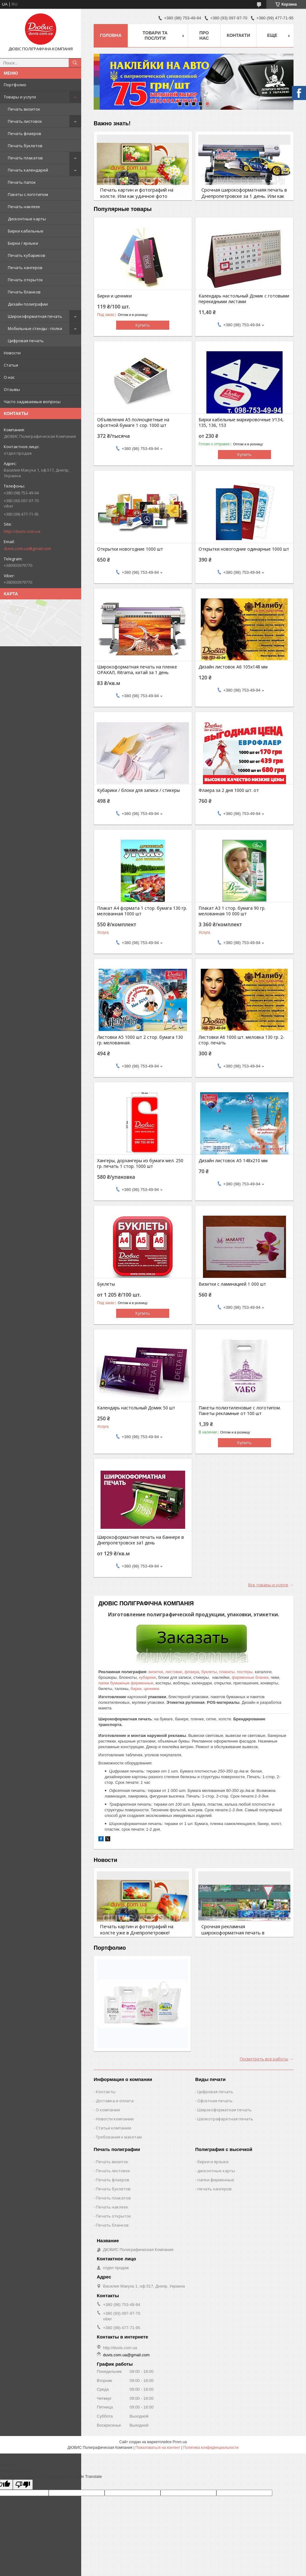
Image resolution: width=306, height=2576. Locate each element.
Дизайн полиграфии (28, 304)
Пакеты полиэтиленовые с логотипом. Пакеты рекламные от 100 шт (240, 1410)
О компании (108, 2110)
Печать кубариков (26, 255)
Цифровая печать (26, 340)
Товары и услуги (20, 97)
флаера (192, 1671)
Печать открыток (25, 280)
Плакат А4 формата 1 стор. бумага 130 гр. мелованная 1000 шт (142, 911)
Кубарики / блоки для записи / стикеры (138, 790)
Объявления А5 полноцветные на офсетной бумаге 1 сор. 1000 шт (133, 422)
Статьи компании (113, 2128)
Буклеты (106, 1284)
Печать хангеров (25, 267)
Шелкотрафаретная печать (225, 2119)
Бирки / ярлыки (23, 243)
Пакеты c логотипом (28, 194)
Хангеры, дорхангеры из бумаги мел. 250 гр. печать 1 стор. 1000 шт (140, 1163)
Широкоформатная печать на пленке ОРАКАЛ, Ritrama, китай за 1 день (137, 669)
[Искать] (75, 63)
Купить (143, 325)
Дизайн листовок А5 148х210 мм (233, 1160)
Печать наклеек (24, 206)
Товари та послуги (155, 35)
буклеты (209, 1671)
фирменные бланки (250, 1677)
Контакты (106, 2091)
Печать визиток (24, 109)
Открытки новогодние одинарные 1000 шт (244, 549)
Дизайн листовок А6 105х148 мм (233, 667)
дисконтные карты (216, 2170)
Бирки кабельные (25, 231)
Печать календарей (28, 170)
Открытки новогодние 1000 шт (130, 549)
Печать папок (22, 182)
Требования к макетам (119, 2137)
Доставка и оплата (115, 2100)
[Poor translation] (23, 2484)
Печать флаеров (24, 133)
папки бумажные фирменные (125, 1683)
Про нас (204, 35)
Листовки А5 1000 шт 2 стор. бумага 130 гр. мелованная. (140, 1040)
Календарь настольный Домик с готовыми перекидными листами (244, 298)
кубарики (147, 1677)
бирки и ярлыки (213, 2161)
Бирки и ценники (114, 296)
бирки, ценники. (145, 1688)
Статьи (11, 365)
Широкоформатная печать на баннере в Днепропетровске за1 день (140, 1540)
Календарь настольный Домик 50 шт (136, 1408)
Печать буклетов (25, 145)
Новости (12, 353)
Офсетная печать (215, 2100)
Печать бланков (24, 292)
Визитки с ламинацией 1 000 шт (232, 1284)
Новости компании (115, 2119)
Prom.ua (180, 2442)
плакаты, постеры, (236, 1671)
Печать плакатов (25, 158)
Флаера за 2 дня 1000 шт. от (229, 790)
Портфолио (15, 85)
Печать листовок (25, 121)
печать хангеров (214, 2189)
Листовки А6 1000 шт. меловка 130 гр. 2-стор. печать (241, 1040)
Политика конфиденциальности (211, 2447)
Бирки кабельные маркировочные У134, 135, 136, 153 (241, 422)
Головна (110, 35)
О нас (9, 377)
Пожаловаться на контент (158, 2447)
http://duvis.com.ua (22, 531)
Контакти (238, 35)
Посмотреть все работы (264, 2059)
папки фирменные (215, 2180)
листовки (173, 1671)
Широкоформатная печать (35, 316)
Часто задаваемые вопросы (32, 401)
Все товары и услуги (268, 1585)
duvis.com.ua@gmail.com (27, 548)
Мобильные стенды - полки (35, 328)
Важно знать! (112, 123)
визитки (156, 1671)
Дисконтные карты (27, 219)
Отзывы (12, 389)
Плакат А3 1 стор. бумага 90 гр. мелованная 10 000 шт (232, 911)
